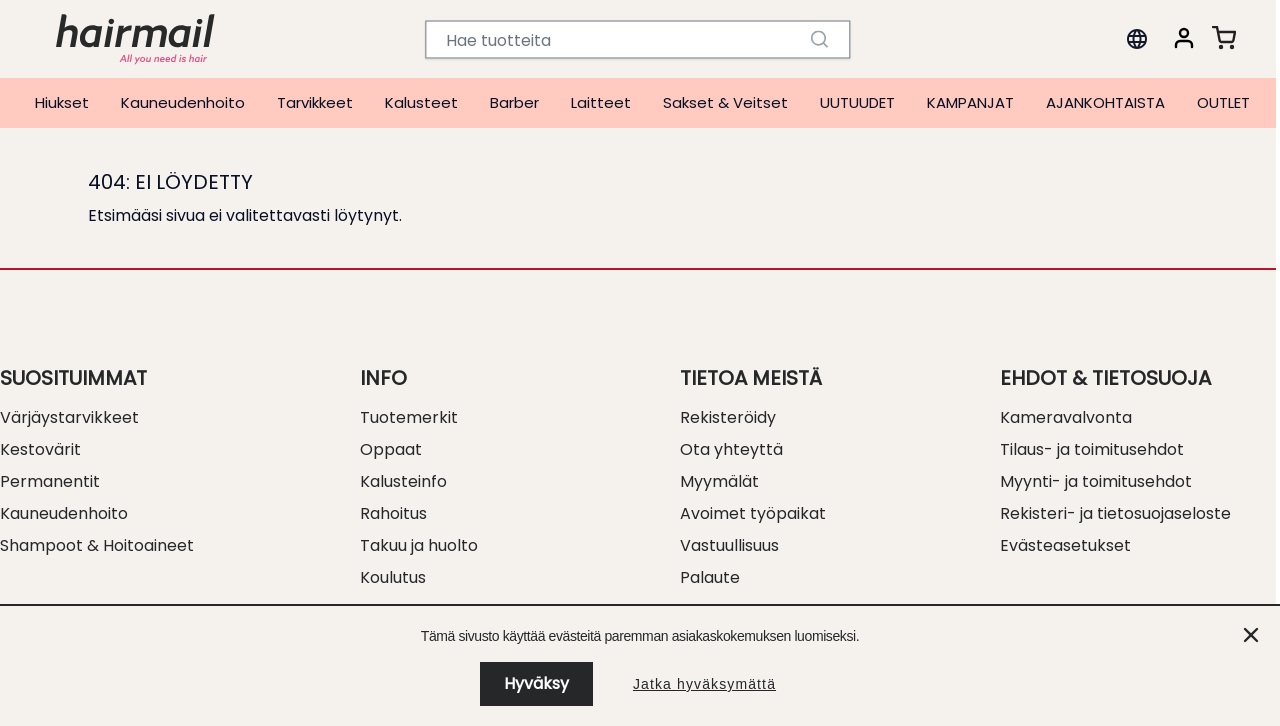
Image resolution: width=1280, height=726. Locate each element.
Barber (514, 102)
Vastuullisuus (729, 545)
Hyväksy (536, 683)
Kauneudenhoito (183, 102)
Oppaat (391, 449)
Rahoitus (393, 513)
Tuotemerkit (409, 417)
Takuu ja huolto (419, 545)
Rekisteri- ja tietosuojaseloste (1115, 513)
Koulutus (393, 577)
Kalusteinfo (403, 481)
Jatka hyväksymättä (704, 684)
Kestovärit (40, 449)
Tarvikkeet (315, 102)
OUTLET (1223, 102)
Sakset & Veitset (725, 102)
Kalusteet (421, 102)
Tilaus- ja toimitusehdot (1092, 449)
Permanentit (50, 481)
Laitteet (601, 102)
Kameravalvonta (1066, 417)
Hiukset (62, 102)
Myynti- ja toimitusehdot (1096, 481)
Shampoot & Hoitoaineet (97, 545)
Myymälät (719, 481)
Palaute (710, 577)
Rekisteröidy (728, 417)
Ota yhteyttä (731, 449)
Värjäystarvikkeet (69, 417)
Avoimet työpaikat (753, 513)
